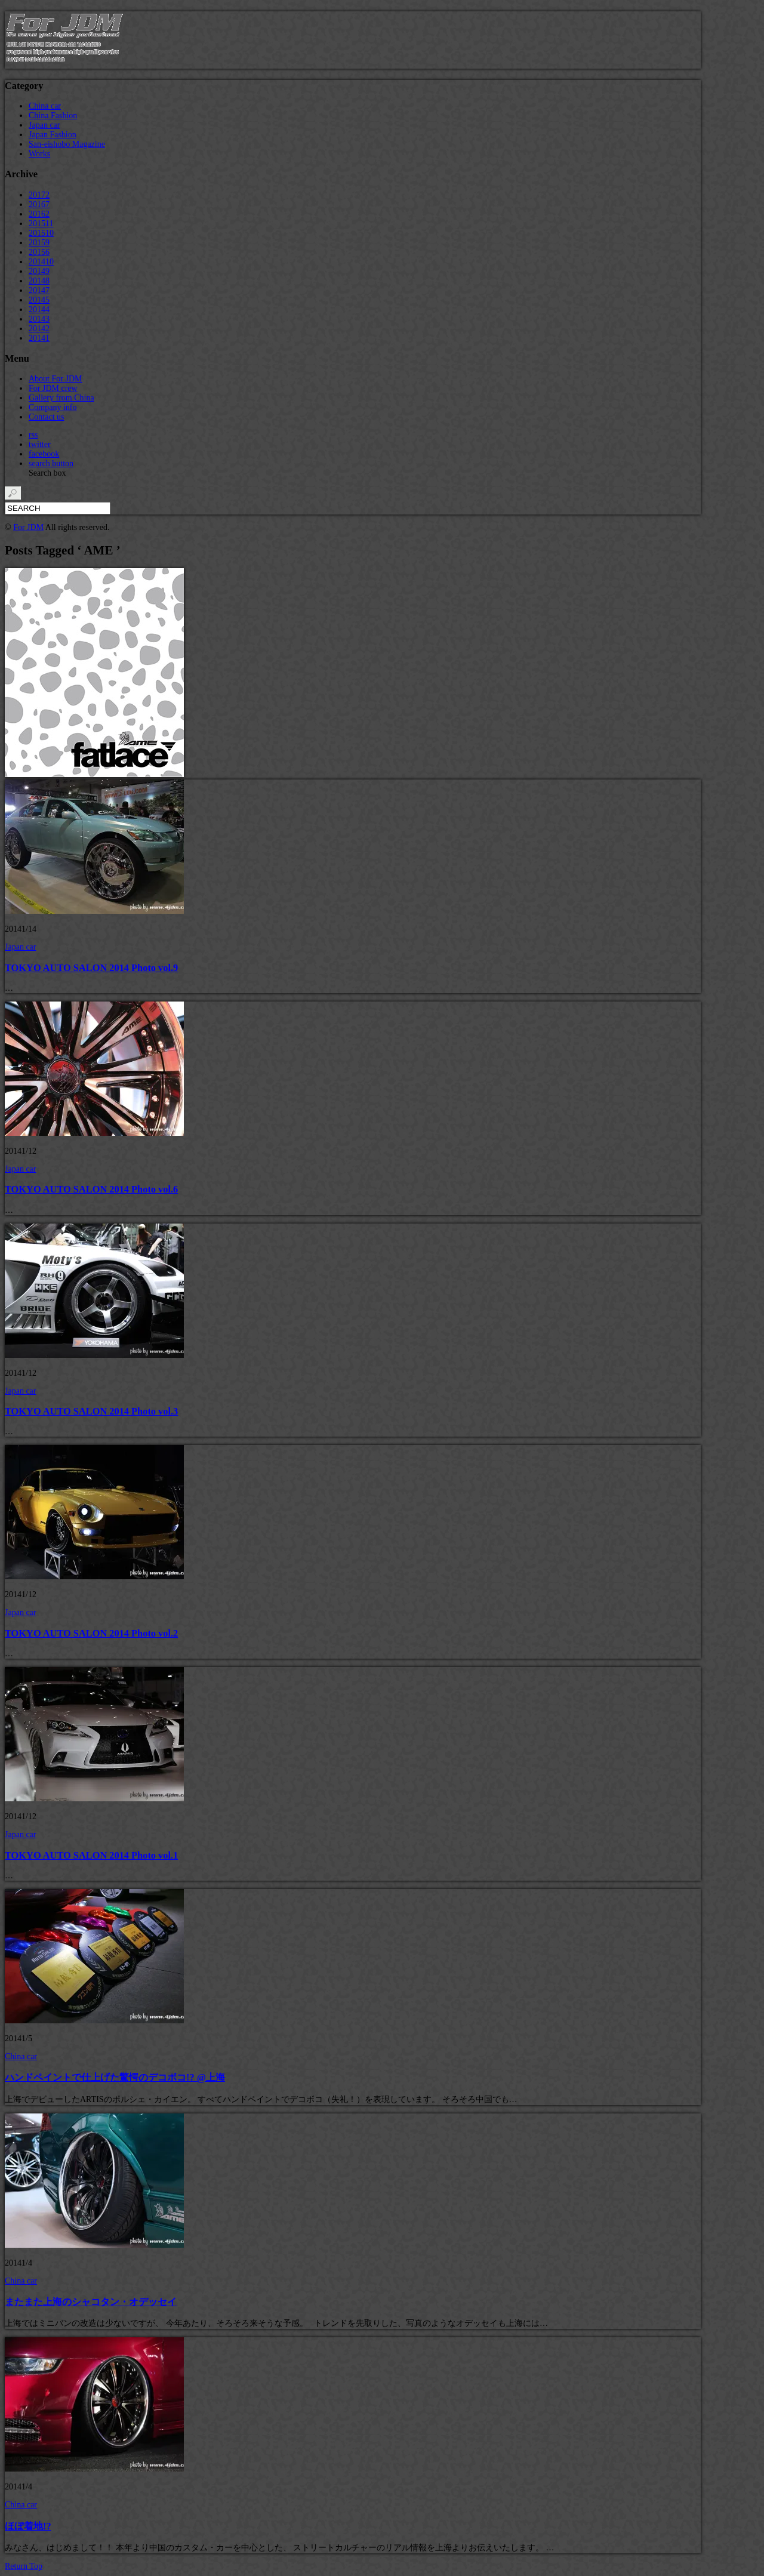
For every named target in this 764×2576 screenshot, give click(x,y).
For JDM (28, 527)
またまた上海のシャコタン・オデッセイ (91, 2301)
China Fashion (53, 115)
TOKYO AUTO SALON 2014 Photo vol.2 (91, 1633)
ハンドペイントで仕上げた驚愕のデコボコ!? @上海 (115, 2077)
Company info (53, 407)
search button (51, 463)
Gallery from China (61, 397)
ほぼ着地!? (28, 2526)
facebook (44, 453)
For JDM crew (53, 388)
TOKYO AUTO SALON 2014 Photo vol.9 (91, 967)
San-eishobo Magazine (67, 144)
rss (33, 434)
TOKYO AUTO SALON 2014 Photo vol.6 (91, 1189)
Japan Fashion (52, 134)
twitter (40, 444)
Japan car (44, 125)
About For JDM (55, 378)
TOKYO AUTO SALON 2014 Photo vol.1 (91, 1855)
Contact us (46, 416)
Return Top (23, 2566)
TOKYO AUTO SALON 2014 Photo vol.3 (91, 1411)
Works (39, 153)
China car (45, 105)
